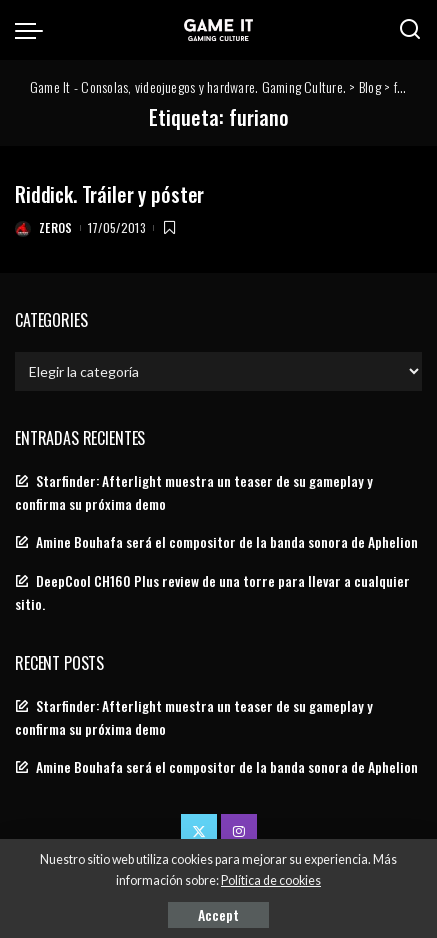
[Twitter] (199, 832)
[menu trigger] (34, 30)
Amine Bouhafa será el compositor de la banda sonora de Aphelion (227, 542)
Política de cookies (271, 880)
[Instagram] (239, 832)
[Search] (410, 30)
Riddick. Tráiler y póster (109, 194)
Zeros (56, 227)
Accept (218, 914)
